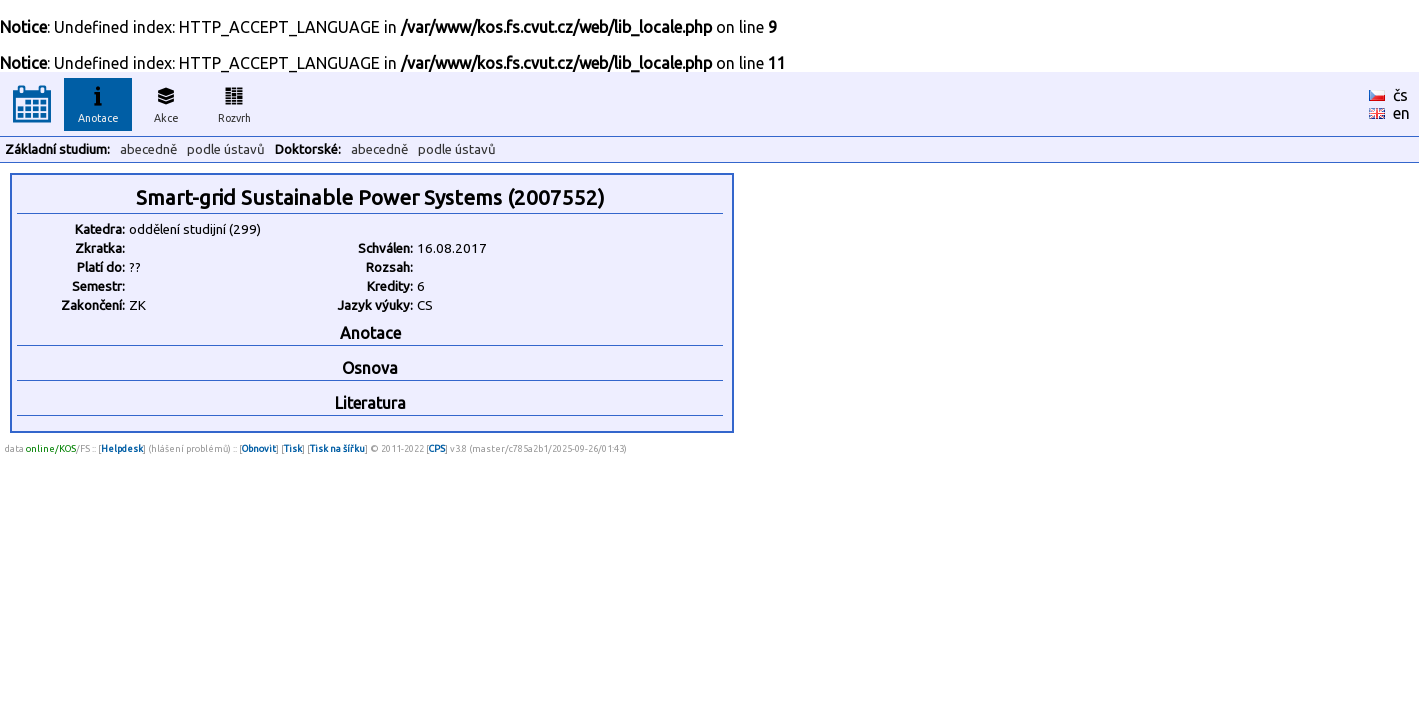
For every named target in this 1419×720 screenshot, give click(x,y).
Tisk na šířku (337, 448)
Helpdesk (122, 448)
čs (1400, 95)
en (1401, 113)
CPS (437, 448)
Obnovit (259, 448)
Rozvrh (234, 102)
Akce (166, 102)
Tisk (293, 448)
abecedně (148, 149)
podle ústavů (226, 149)
